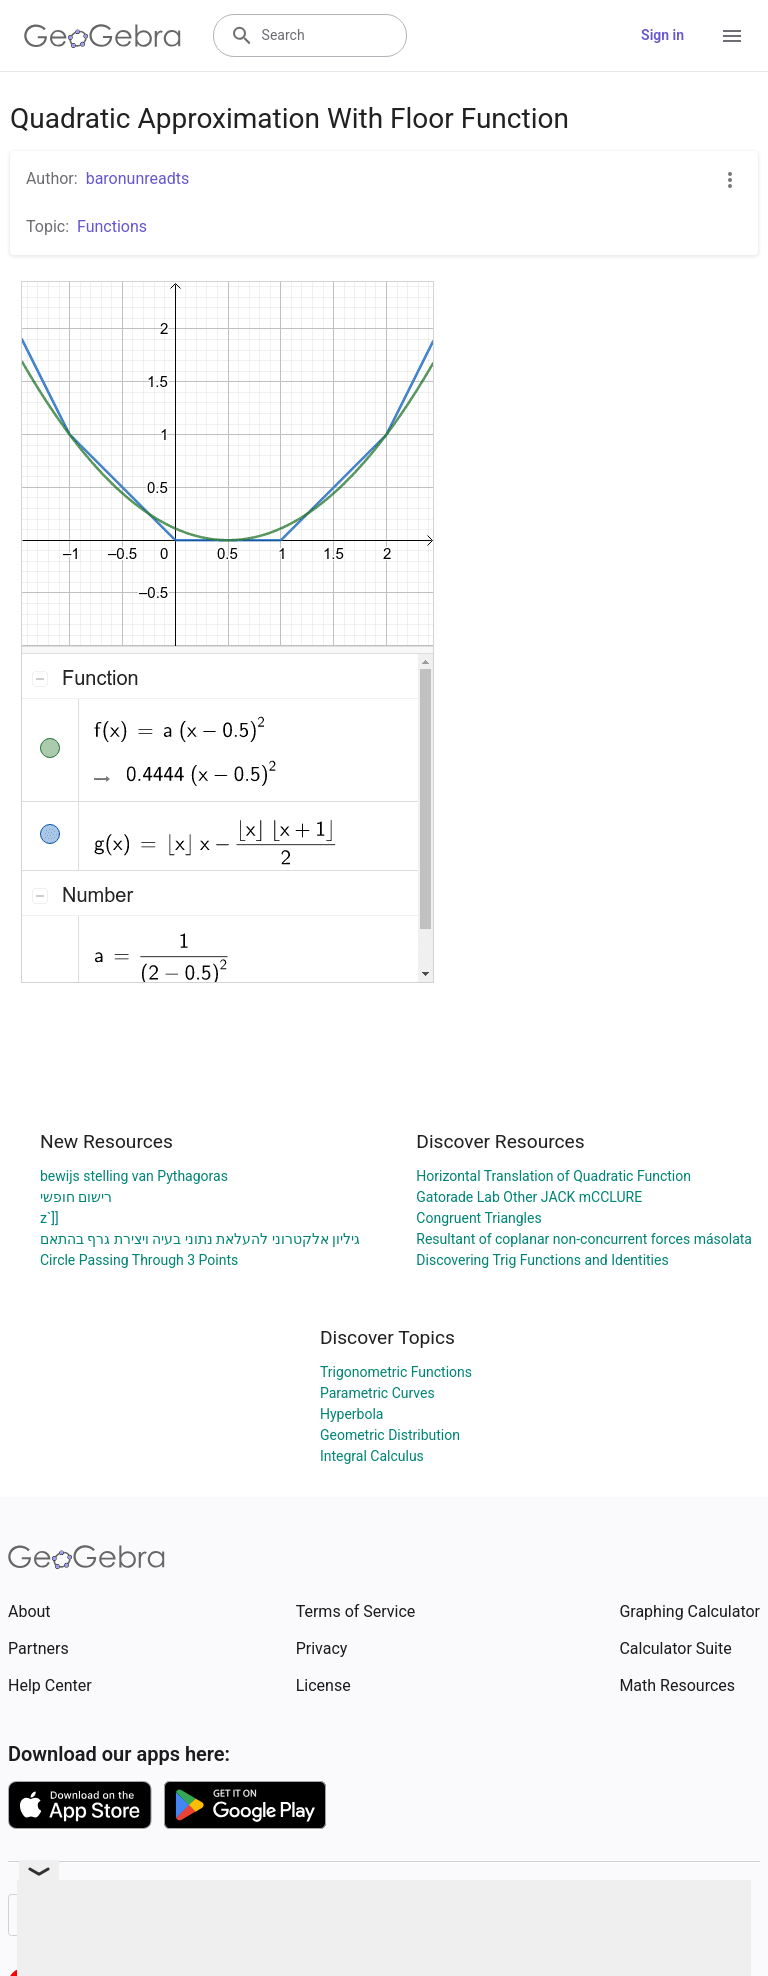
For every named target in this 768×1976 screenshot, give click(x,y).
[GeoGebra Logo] (102, 36)
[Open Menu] (732, 36)
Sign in (662, 35)
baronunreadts (138, 178)
